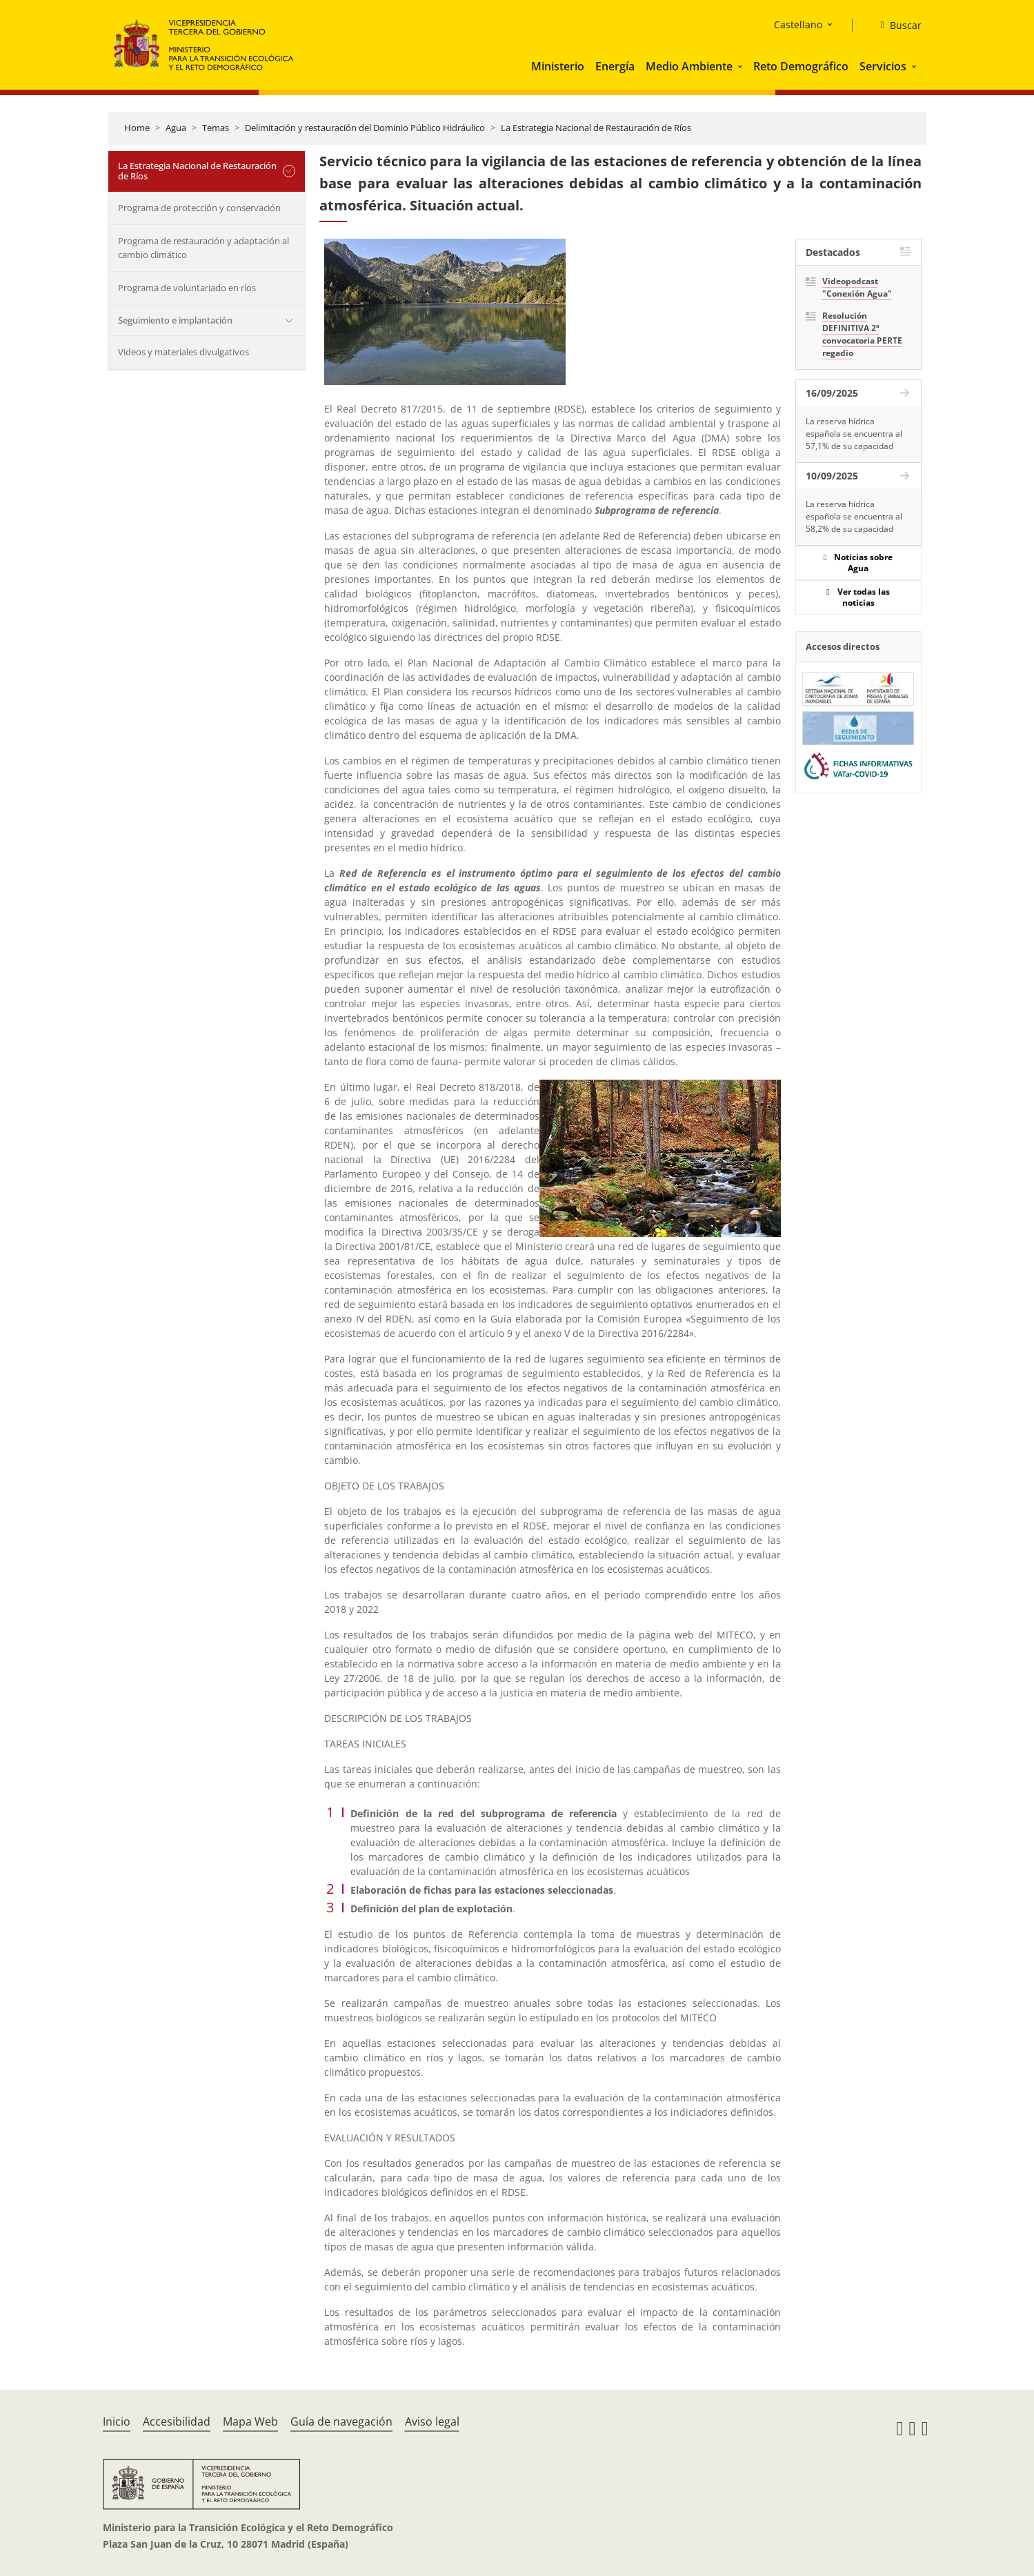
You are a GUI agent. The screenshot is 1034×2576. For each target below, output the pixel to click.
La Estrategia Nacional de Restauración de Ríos (596, 127)
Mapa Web (250, 2421)
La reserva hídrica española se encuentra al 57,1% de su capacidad (854, 433)
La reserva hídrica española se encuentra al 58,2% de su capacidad (854, 516)
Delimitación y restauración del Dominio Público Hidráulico (365, 127)
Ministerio (557, 66)
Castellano (798, 24)
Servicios (882, 66)
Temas (215, 127)
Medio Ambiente (689, 66)
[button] (741, 66)
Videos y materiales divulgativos (183, 352)
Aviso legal (432, 2421)
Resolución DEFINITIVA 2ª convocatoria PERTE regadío (862, 334)
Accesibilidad (176, 2421)
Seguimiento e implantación (175, 320)
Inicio (116, 2421)
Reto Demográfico (800, 66)
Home (137, 127)
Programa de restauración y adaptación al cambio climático (203, 248)
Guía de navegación (341, 2421)
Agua (176, 127)
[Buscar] (895, 25)
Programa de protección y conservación (199, 207)
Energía (615, 66)
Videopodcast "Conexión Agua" (857, 287)
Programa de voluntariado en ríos (187, 287)
